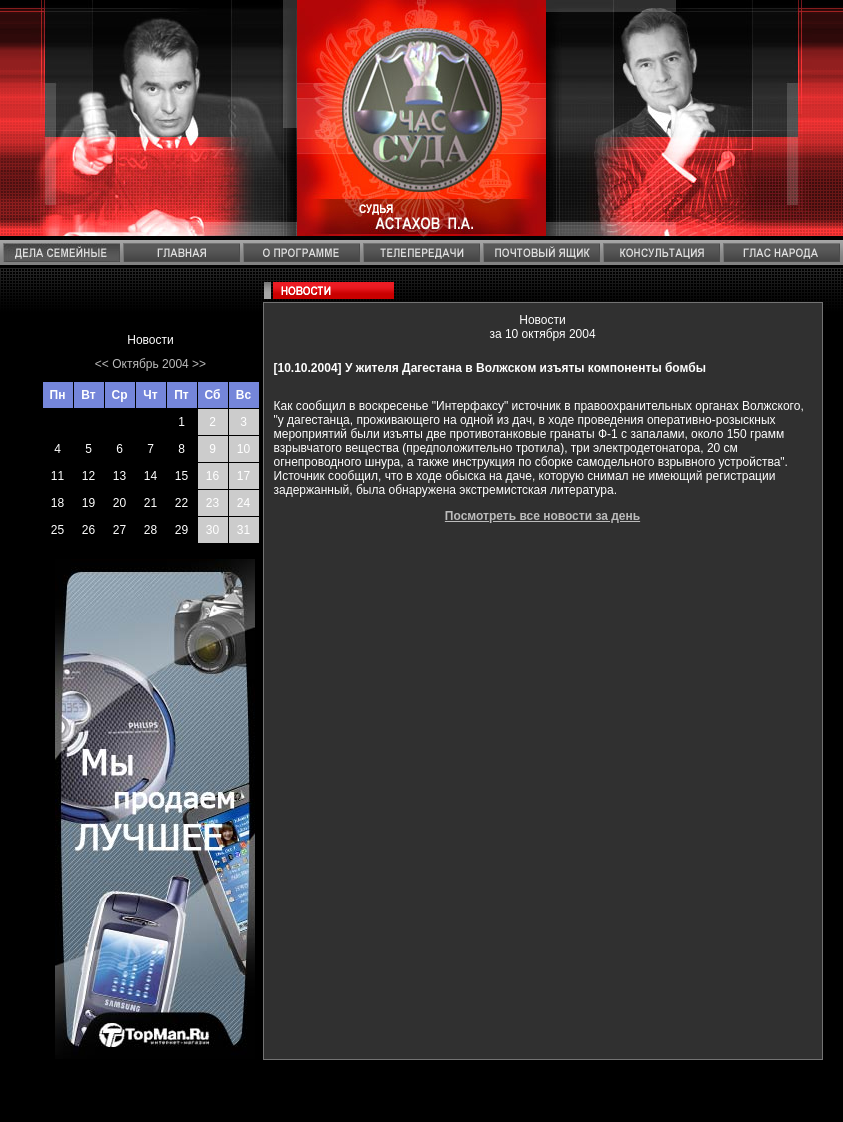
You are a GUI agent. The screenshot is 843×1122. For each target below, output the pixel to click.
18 (57, 503)
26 (88, 530)
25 (57, 530)
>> (199, 364)
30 (212, 530)
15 (181, 476)
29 (181, 530)
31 (243, 530)
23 (212, 503)
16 (212, 476)
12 (88, 476)
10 (243, 449)
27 (119, 530)
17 (243, 476)
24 (243, 503)
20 (119, 503)
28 (150, 530)
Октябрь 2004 (150, 364)
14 (150, 476)
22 (181, 503)
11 (57, 476)
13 (119, 476)
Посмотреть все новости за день (542, 516)
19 (88, 503)
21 (150, 503)
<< (102, 364)
